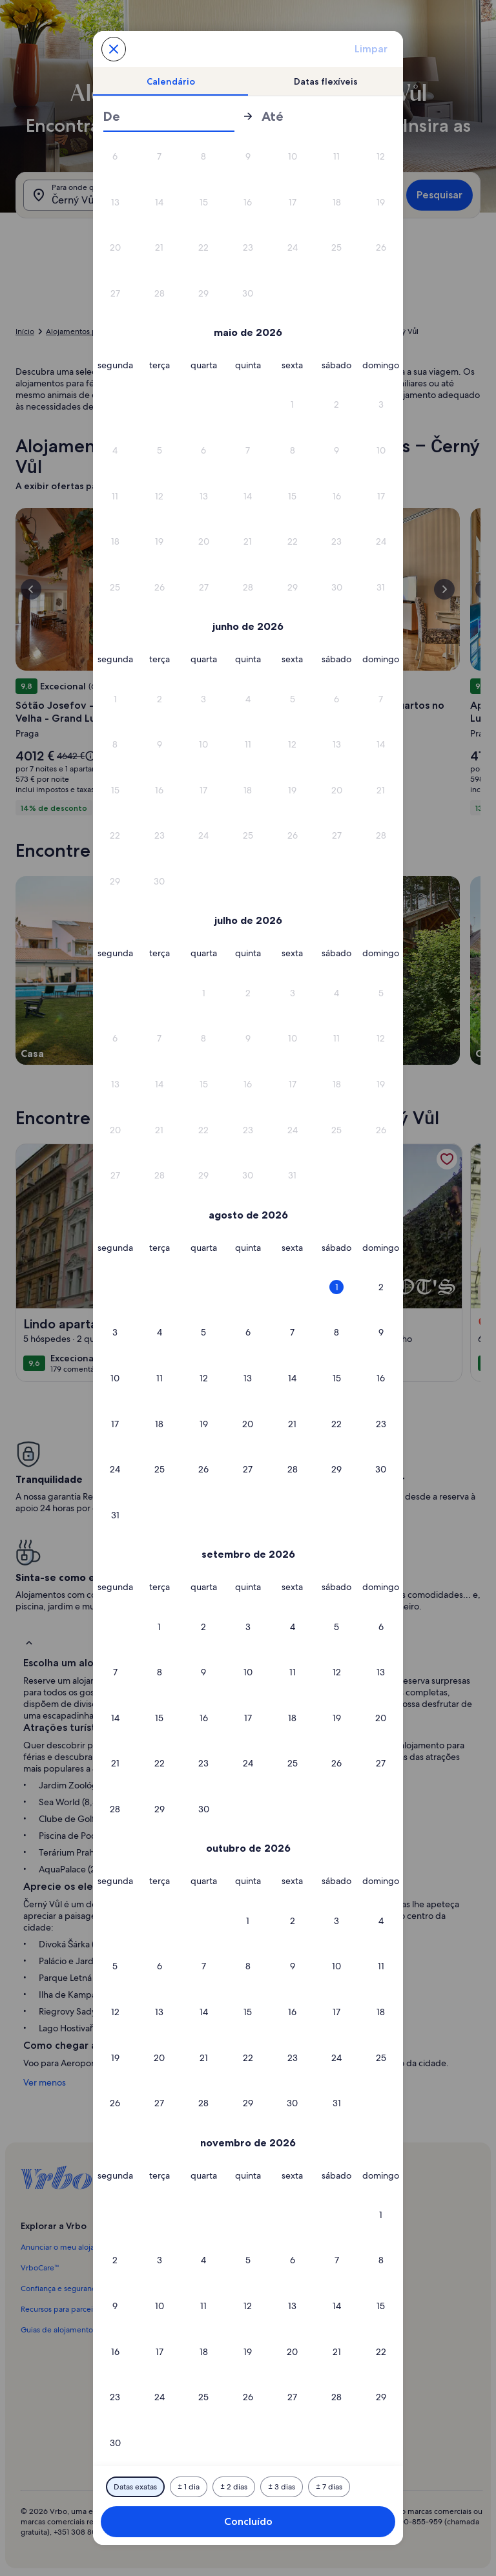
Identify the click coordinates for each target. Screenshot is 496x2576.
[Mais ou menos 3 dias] (281, 2487)
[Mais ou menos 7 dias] (329, 2487)
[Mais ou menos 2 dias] (233, 2487)
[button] (115, 156)
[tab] (170, 81)
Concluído (248, 2521)
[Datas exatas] (135, 2487)
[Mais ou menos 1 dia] (188, 2487)
